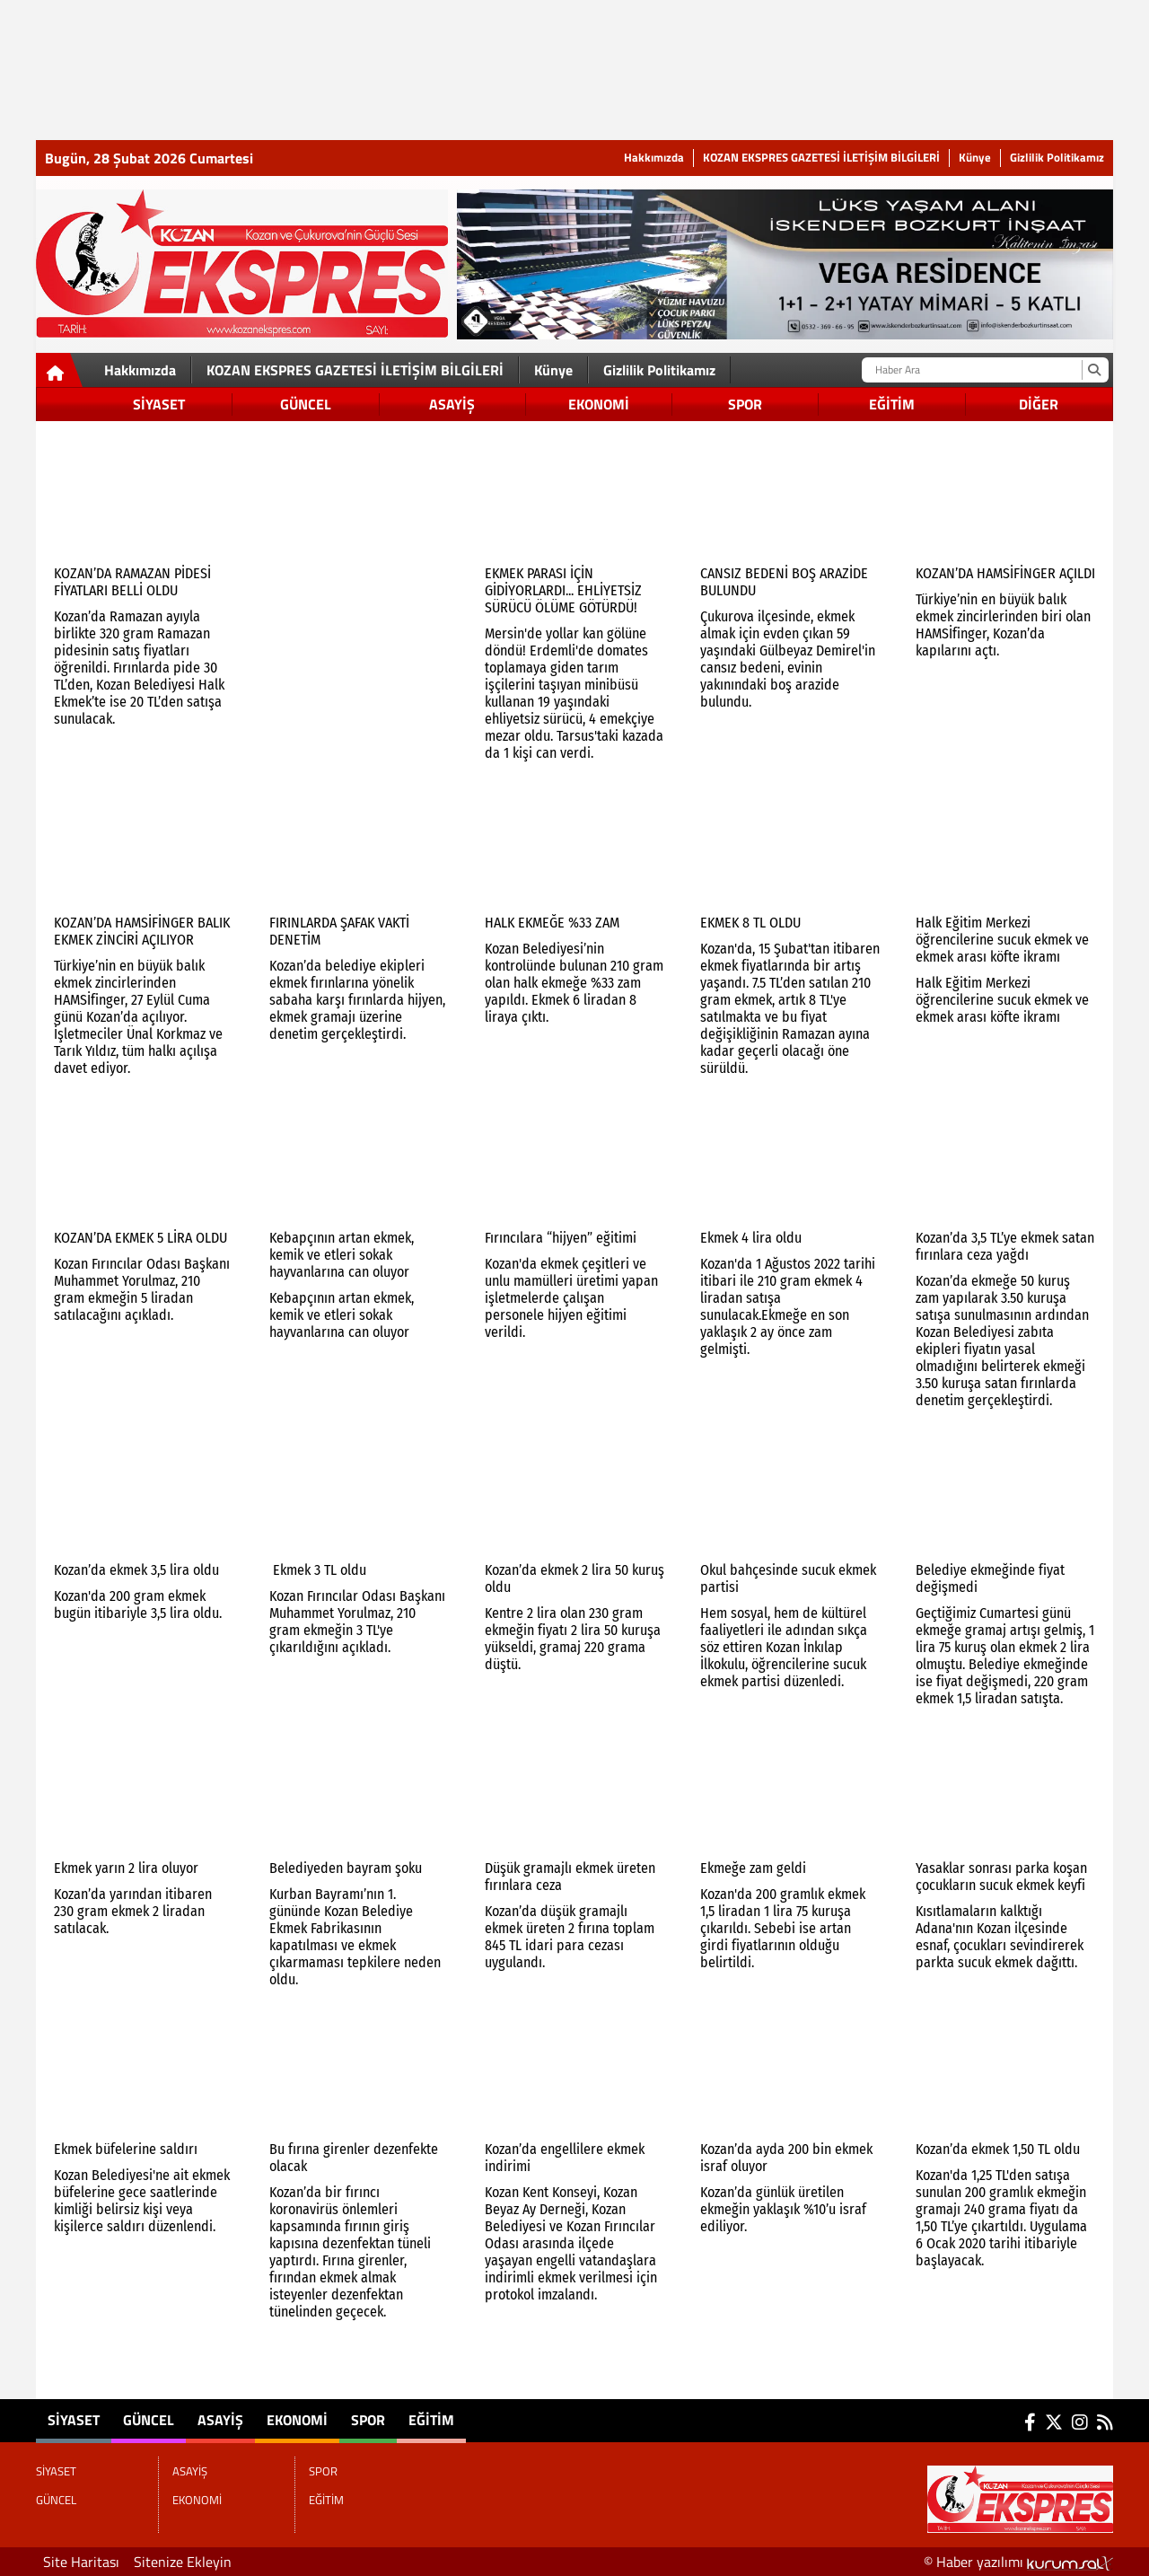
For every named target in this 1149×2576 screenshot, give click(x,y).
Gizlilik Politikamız (1057, 157)
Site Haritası (81, 2561)
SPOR (745, 404)
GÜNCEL (305, 404)
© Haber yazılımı (1018, 2561)
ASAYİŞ (452, 404)
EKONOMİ (598, 404)
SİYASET (159, 404)
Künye (975, 157)
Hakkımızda (654, 157)
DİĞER (1038, 404)
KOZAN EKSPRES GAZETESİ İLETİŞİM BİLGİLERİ (821, 157)
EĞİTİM (892, 404)
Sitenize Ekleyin (183, 2561)
